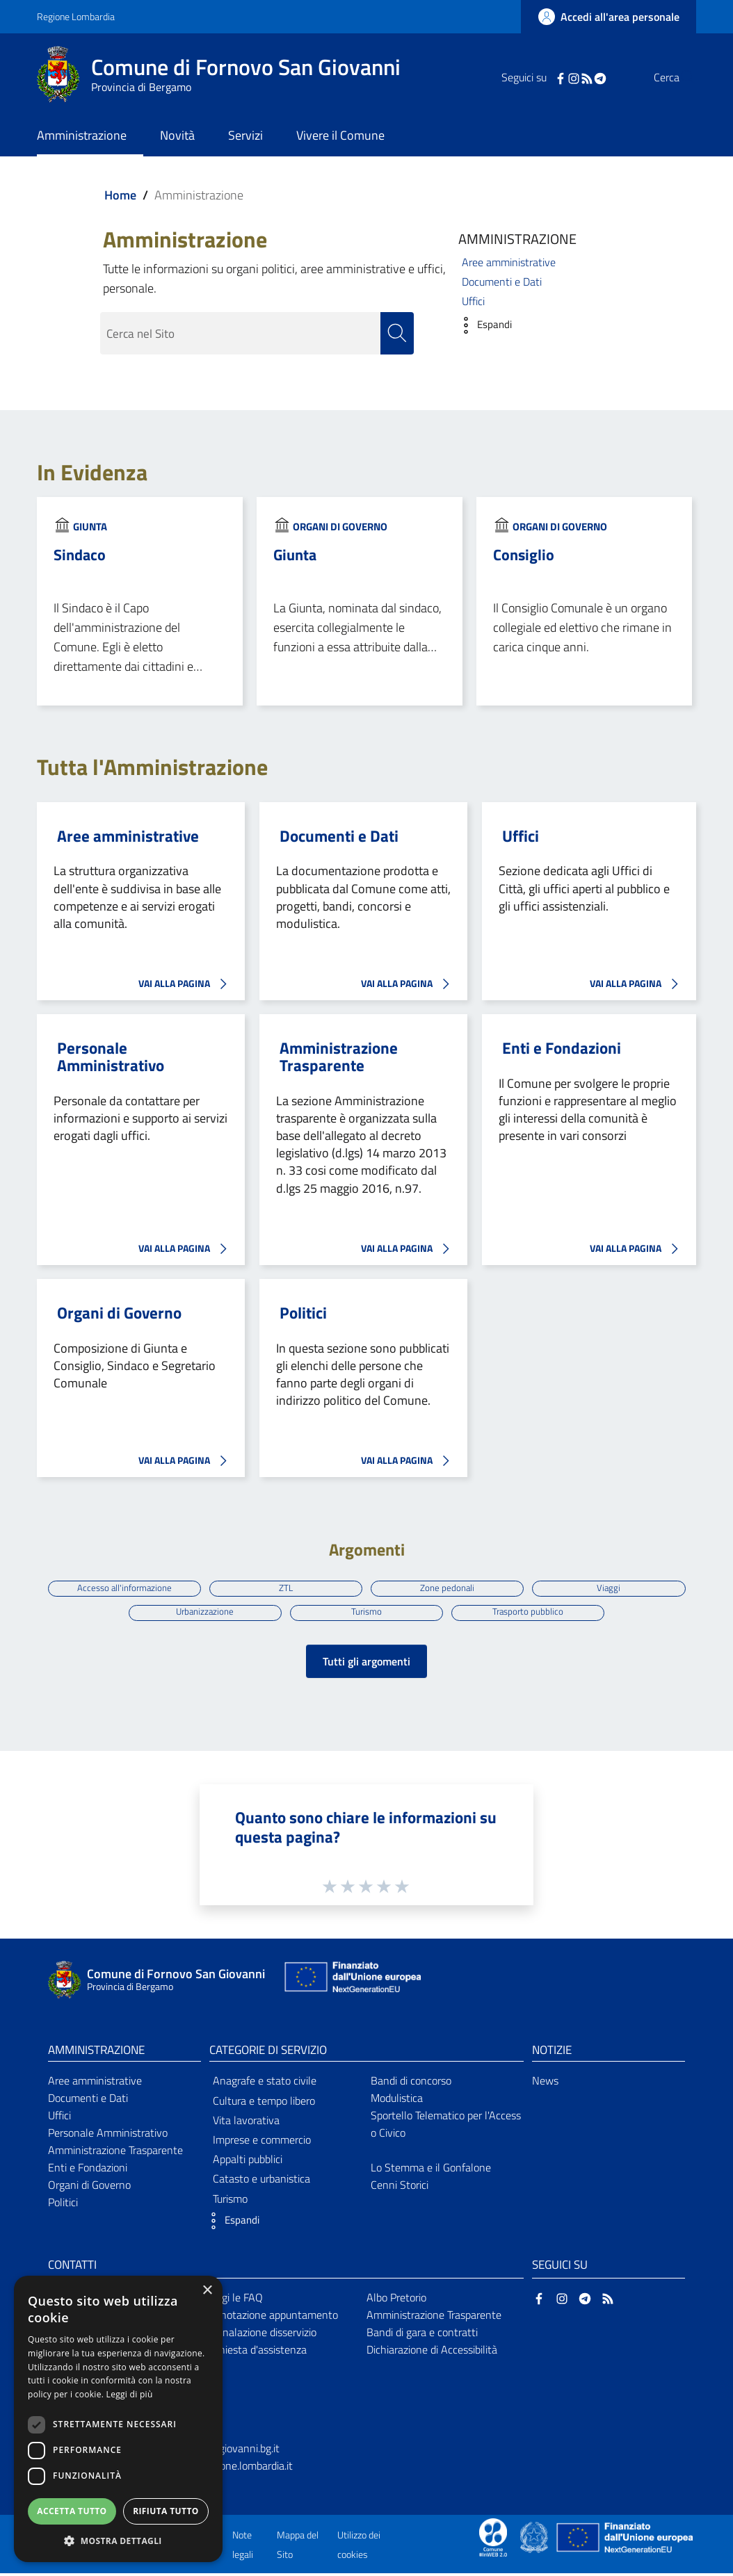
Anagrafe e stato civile (264, 2084)
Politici (303, 1313)
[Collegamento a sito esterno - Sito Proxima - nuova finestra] (493, 2539)
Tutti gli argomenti (366, 1664)
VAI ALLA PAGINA (186, 985)
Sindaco (80, 555)
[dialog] (118, 2419)
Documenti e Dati (502, 281)
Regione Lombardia (76, 16)
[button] (481, 325)
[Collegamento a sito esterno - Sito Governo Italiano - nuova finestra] (535, 2539)
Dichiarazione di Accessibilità (431, 2352)
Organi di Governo (340, 527)
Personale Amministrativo (110, 1057)
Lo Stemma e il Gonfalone (431, 2170)
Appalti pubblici (247, 2162)
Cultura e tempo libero (264, 2103)
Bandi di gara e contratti (422, 2334)
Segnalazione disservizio (260, 2334)
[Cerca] (679, 77)
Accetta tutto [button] (71, 2511)
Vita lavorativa (246, 2122)
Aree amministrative (509, 262)
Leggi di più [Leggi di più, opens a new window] (129, 2394)
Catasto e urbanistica (261, 2182)
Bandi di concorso (411, 2084)
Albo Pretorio (396, 2300)
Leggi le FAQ (234, 2300)
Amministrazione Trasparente (339, 1057)
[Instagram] (546, 77)
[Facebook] (533, 77)
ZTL (284, 1588)
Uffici (473, 301)
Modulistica (397, 2101)
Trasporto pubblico (530, 1613)
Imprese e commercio (262, 2142)
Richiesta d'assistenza (256, 2352)
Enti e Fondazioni (561, 1049)
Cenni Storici (399, 2187)
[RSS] (559, 77)
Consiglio (523, 555)
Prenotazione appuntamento (271, 2318)
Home (120, 195)
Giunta (90, 527)
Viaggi (613, 1588)
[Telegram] (572, 77)
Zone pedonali (448, 1588)
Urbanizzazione (202, 1613)
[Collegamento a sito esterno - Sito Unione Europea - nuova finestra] (351, 1983)
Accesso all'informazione (120, 1588)
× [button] (207, 2290)
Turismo (367, 1613)
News (545, 2084)
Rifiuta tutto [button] (166, 2511)
